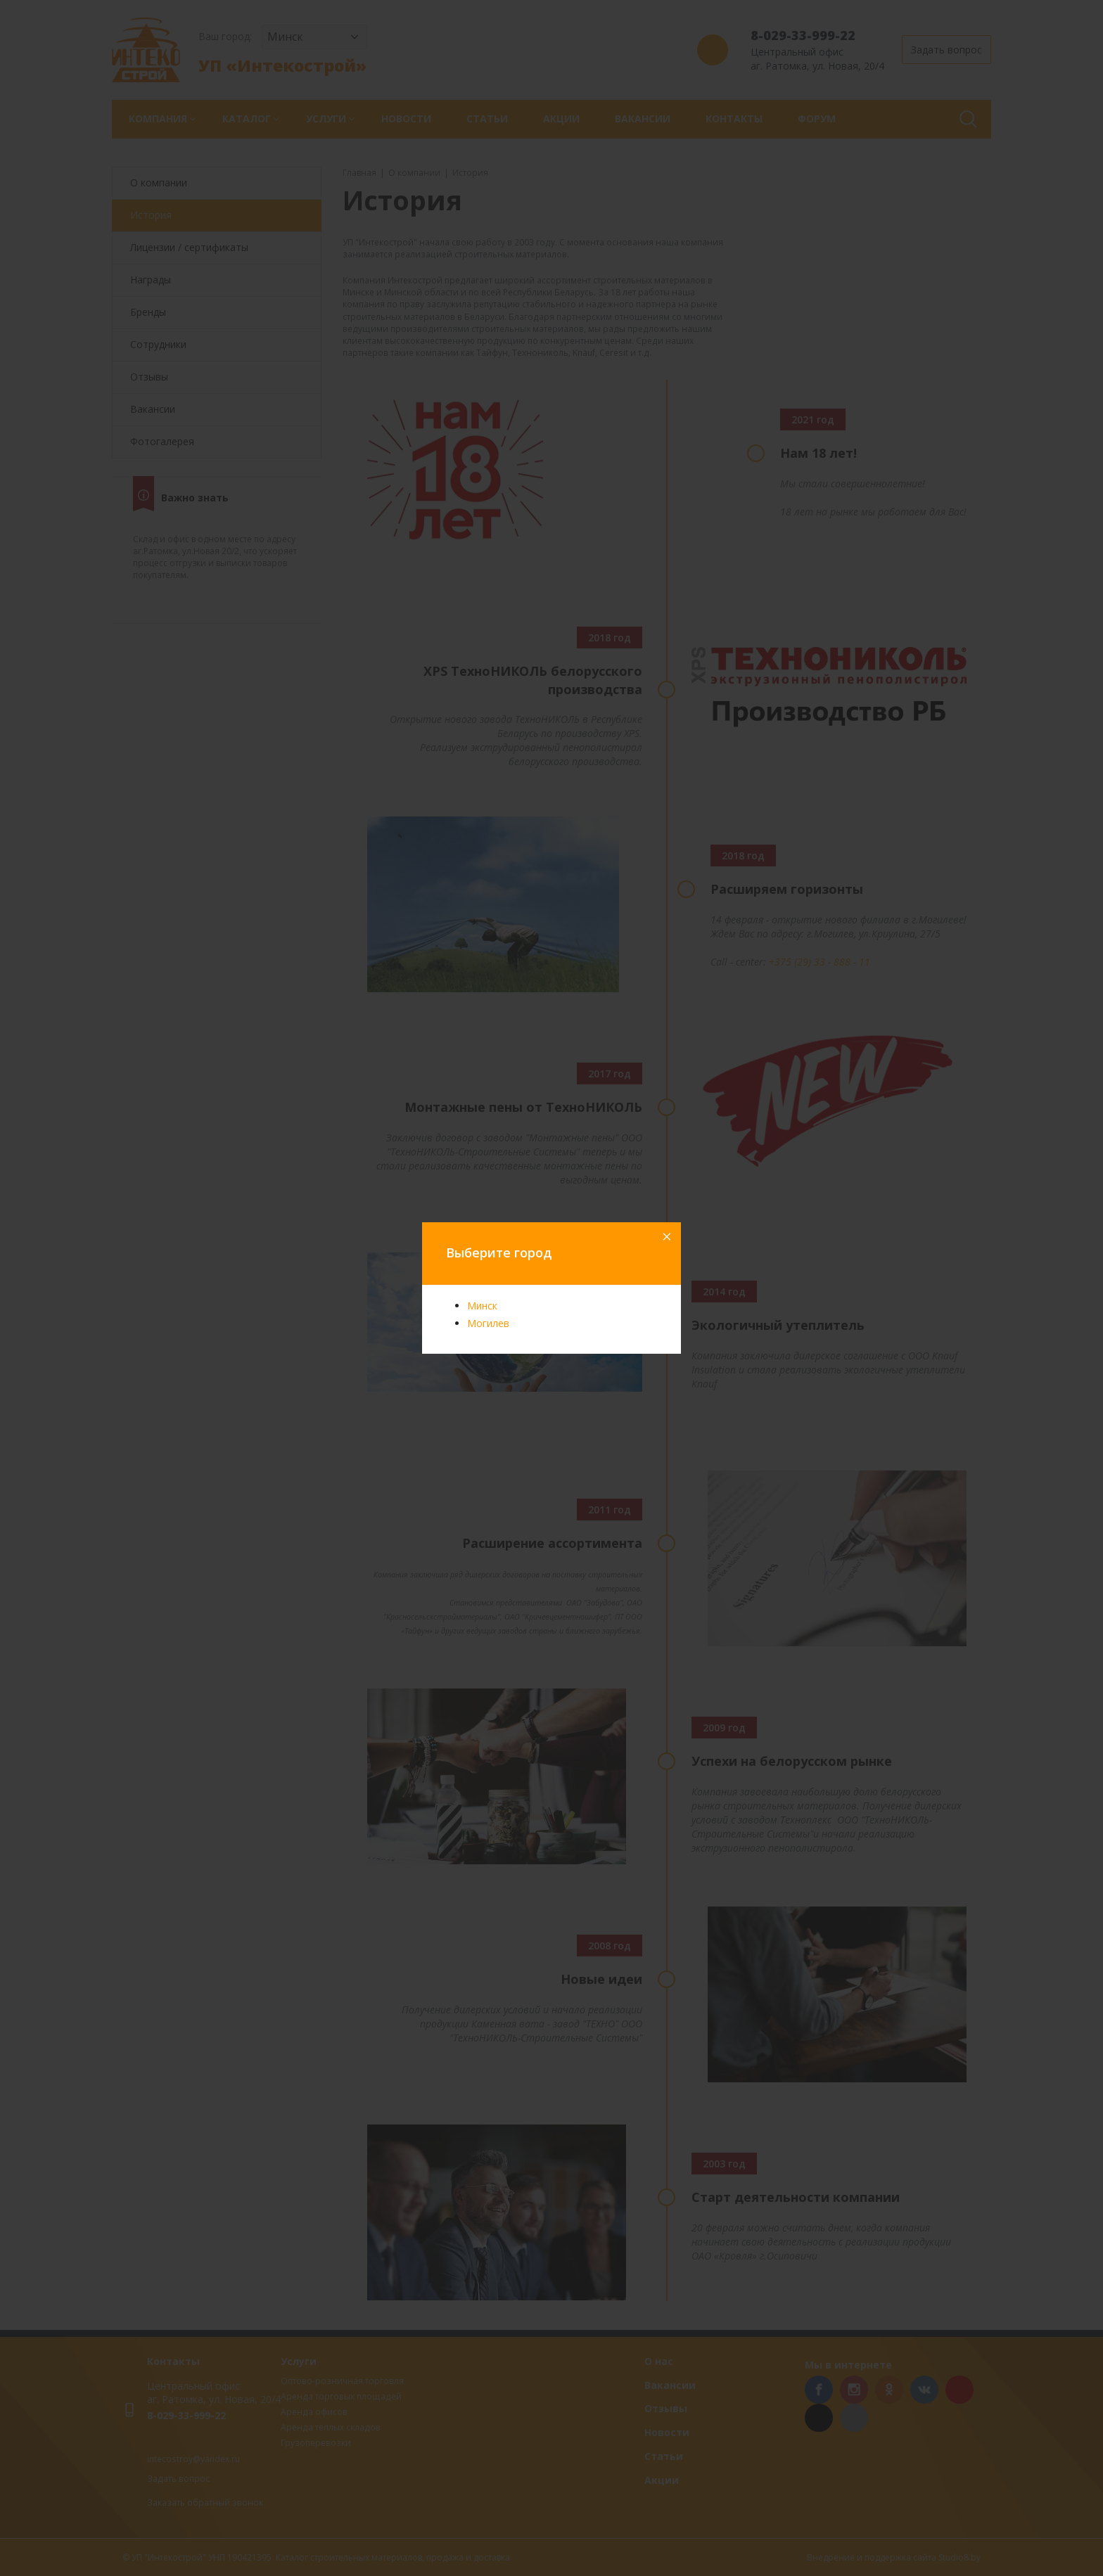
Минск (482, 1305)
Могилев (488, 1323)
